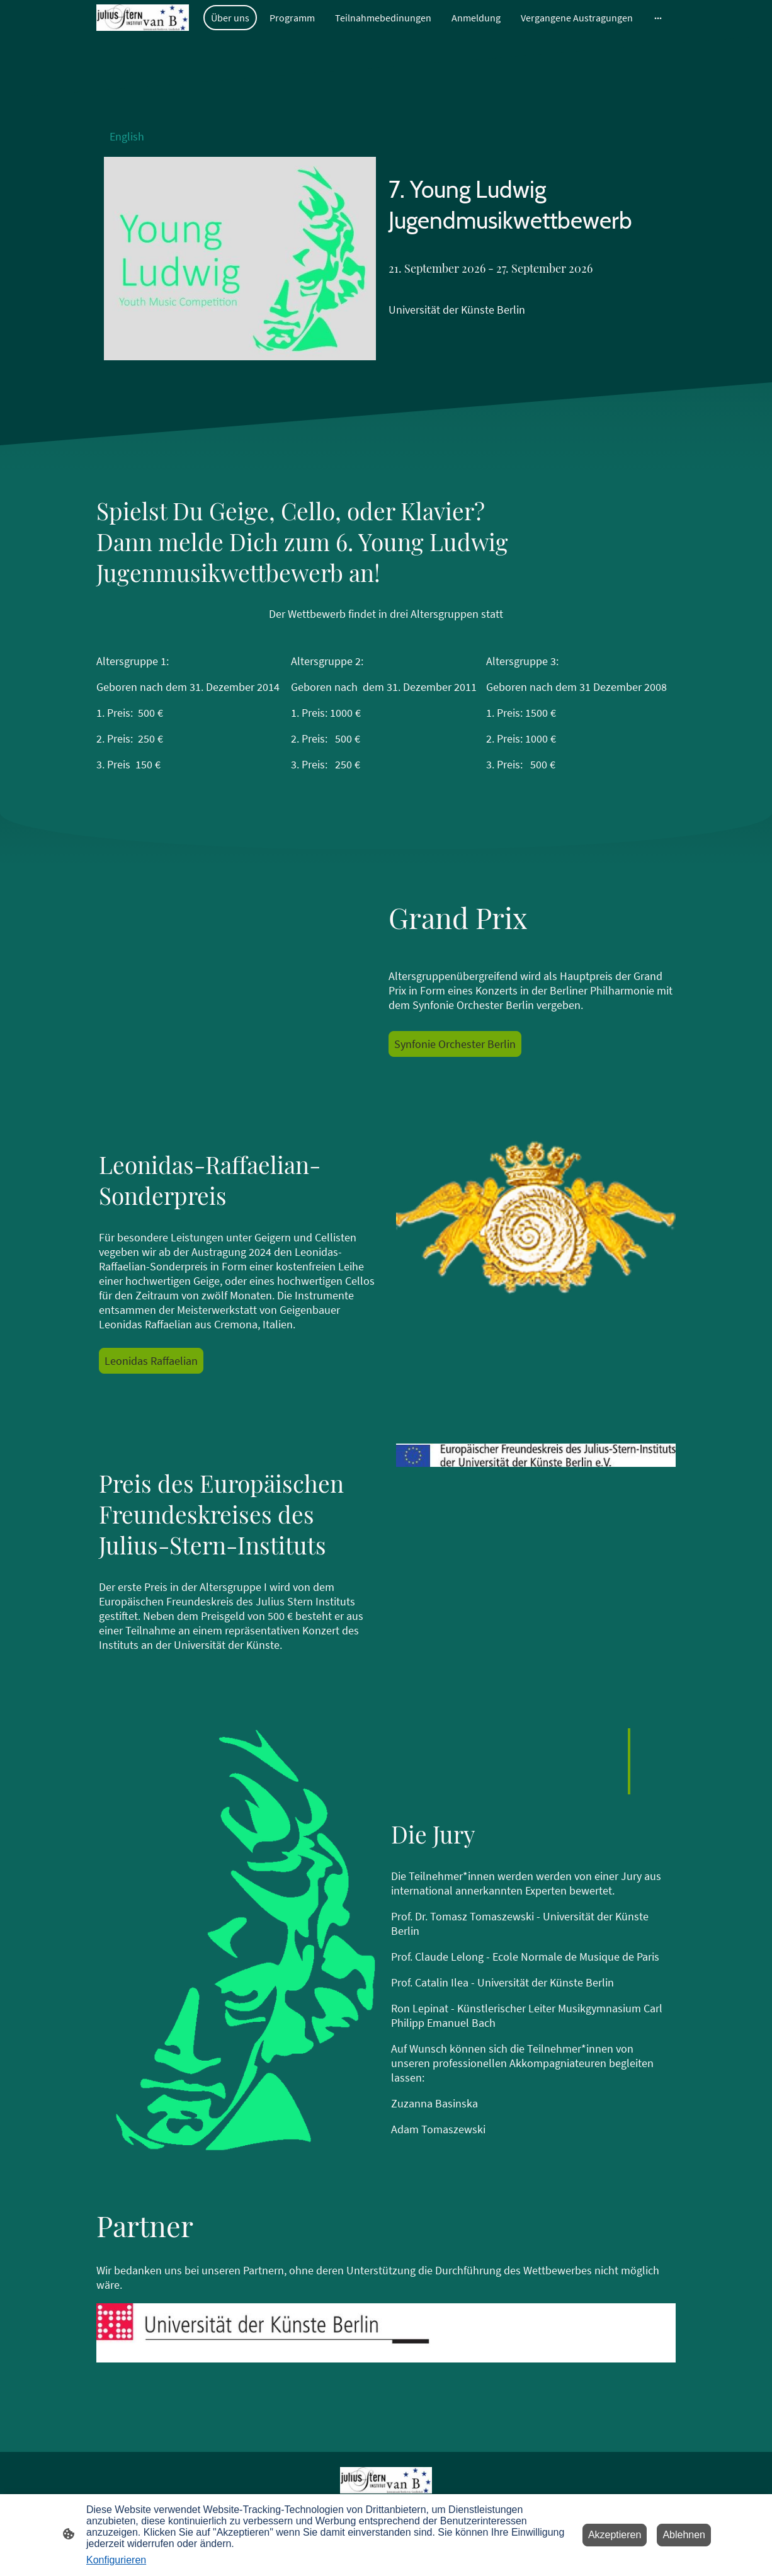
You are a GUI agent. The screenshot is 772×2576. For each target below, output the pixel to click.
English (127, 136)
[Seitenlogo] (142, 17)
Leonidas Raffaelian (151, 1361)
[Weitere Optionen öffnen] (658, 18)
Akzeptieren (615, 2534)
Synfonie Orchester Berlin (455, 1044)
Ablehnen (683, 2534)
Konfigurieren (116, 2560)
